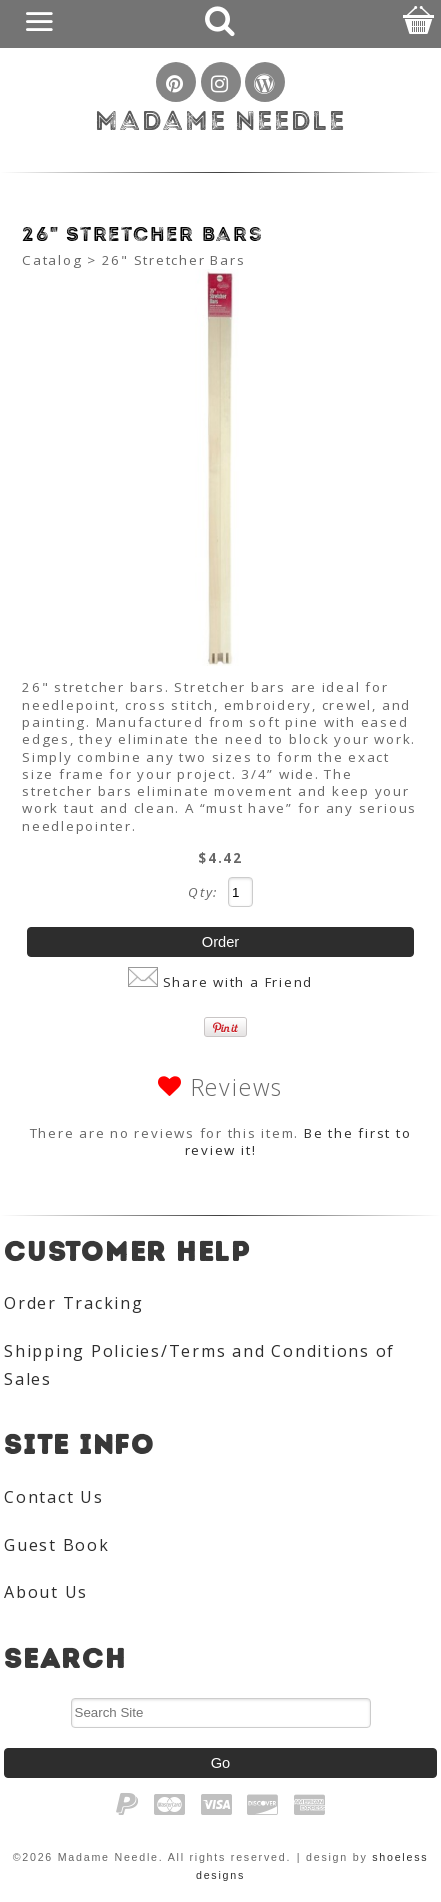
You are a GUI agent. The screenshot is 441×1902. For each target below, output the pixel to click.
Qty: (203, 892)
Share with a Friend (238, 982)
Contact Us (54, 1497)
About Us (46, 1592)
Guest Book (57, 1545)
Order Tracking (74, 1303)
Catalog (52, 260)
